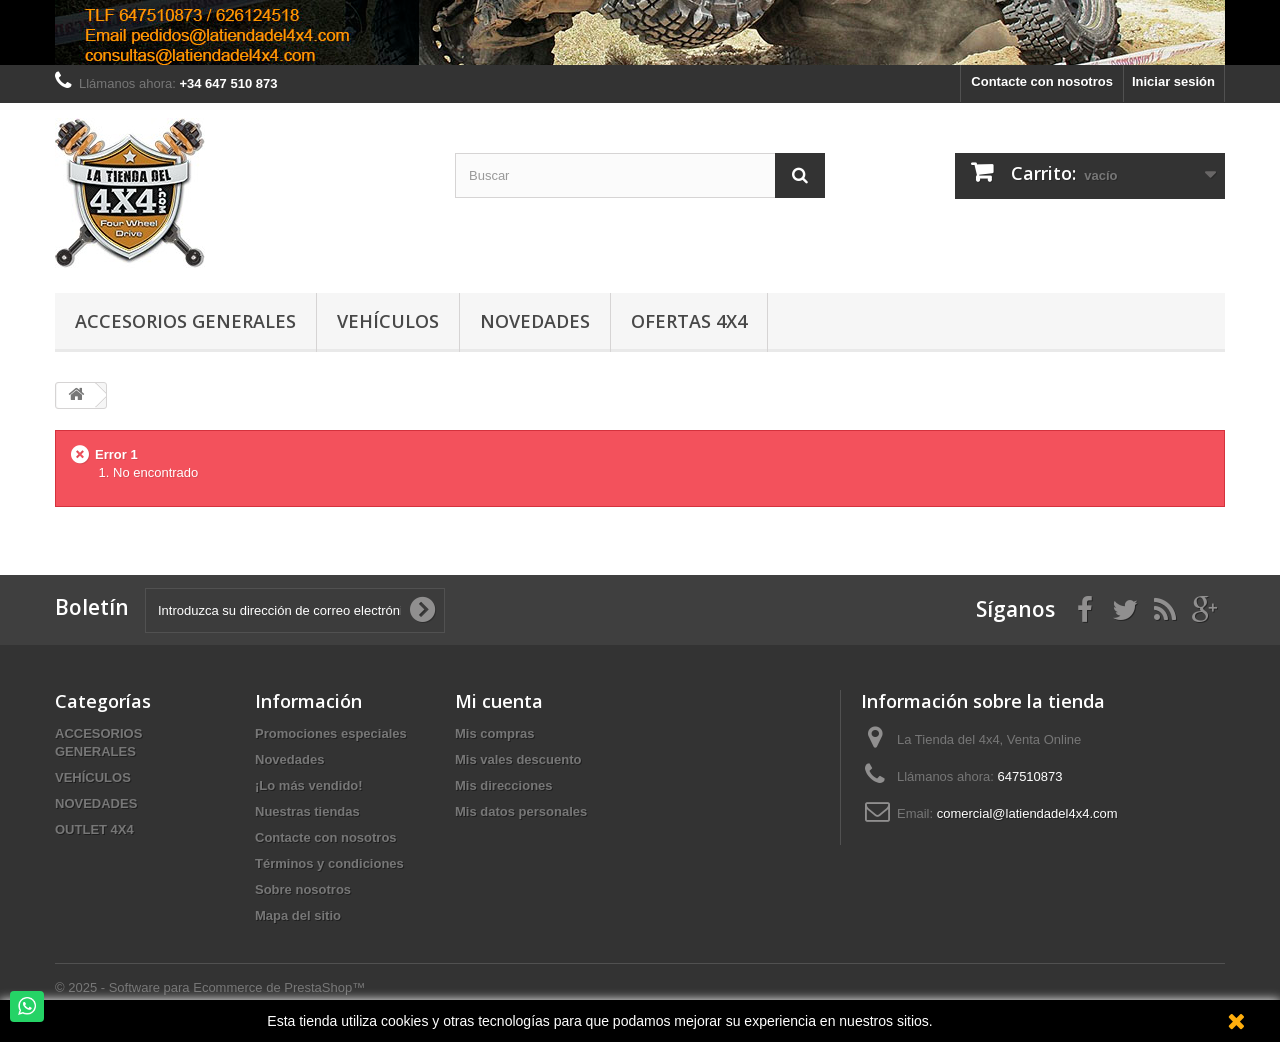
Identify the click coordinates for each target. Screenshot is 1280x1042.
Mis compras (494, 733)
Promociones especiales (331, 733)
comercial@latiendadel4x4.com (1027, 813)
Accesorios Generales (185, 321)
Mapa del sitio (298, 915)
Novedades (535, 321)
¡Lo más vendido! (309, 785)
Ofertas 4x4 (689, 321)
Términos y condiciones (329, 863)
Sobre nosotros (303, 889)
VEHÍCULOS (93, 777)
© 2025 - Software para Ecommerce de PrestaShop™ (210, 987)
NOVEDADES (96, 803)
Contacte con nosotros (1042, 81)
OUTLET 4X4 (94, 829)
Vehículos (388, 321)
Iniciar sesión (1173, 81)
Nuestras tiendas (307, 811)
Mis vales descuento (518, 759)
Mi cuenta (499, 701)
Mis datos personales (521, 811)
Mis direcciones (504, 785)
